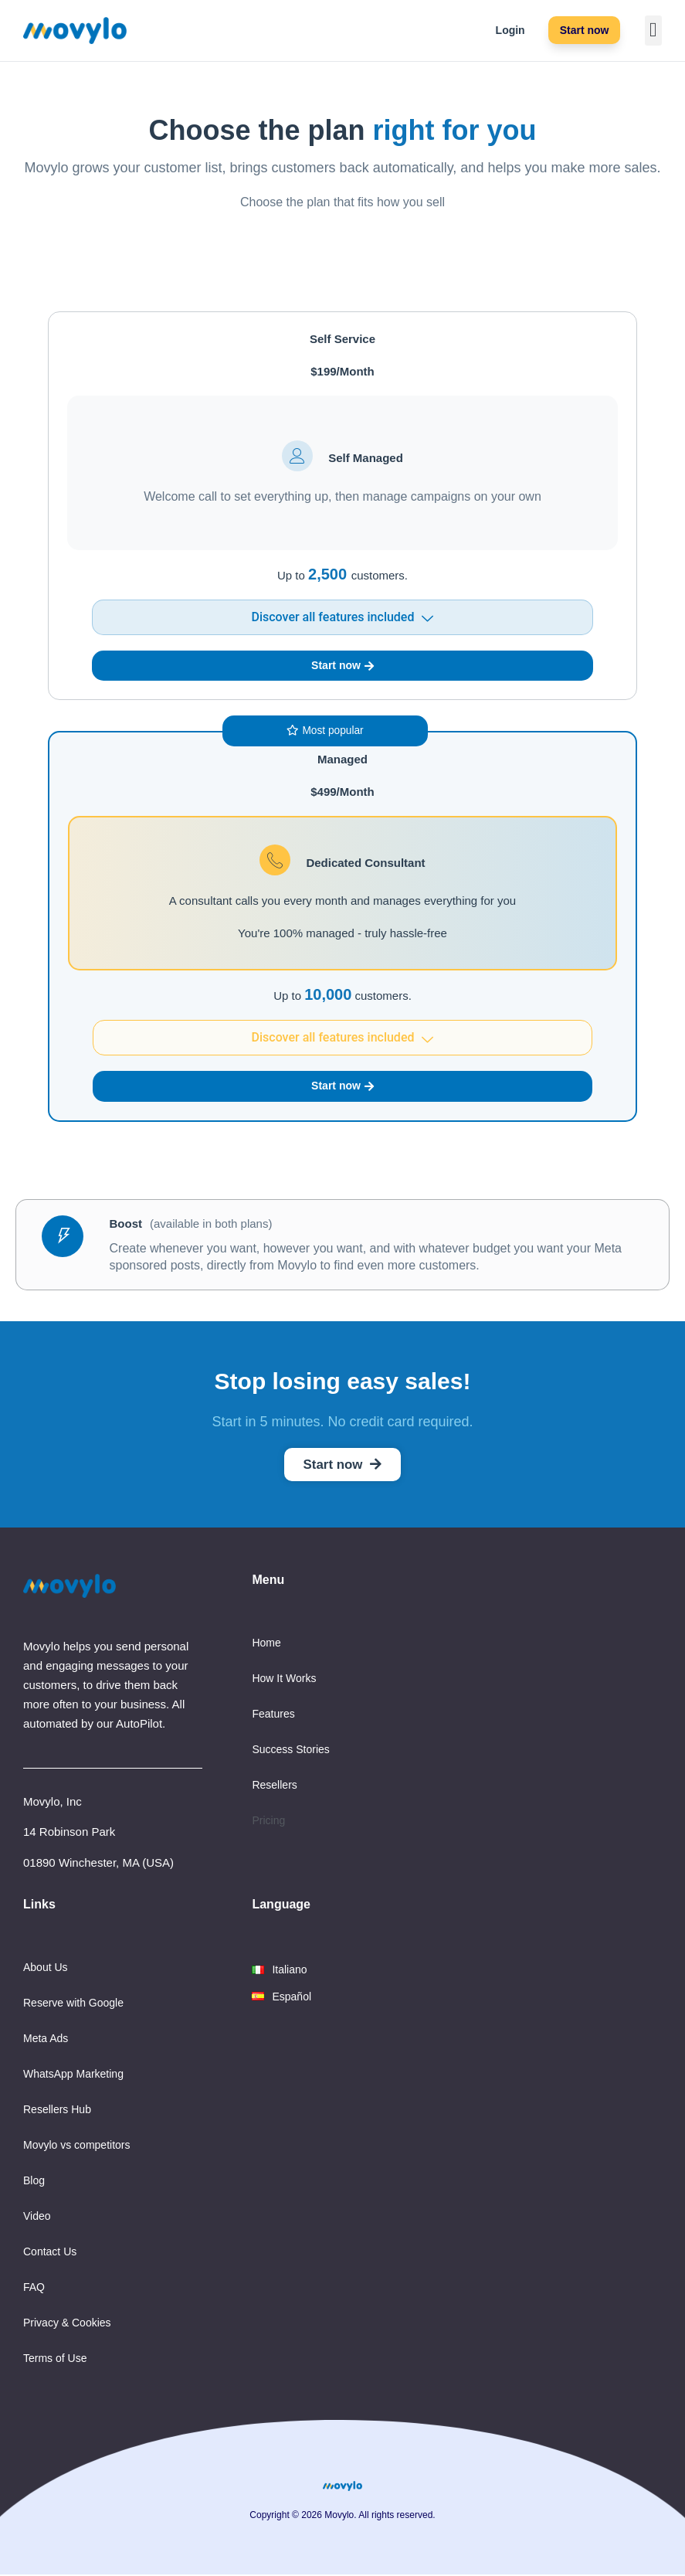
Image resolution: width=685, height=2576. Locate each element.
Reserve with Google (73, 2004)
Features (273, 1715)
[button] (654, 30)
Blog (34, 2182)
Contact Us (49, 2253)
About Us (45, 1969)
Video (37, 2217)
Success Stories (290, 1751)
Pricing (268, 1822)
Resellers (274, 1786)
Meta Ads (45, 2040)
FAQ (34, 2288)
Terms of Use (54, 2359)
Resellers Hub (57, 2111)
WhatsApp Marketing (73, 2075)
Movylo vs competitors (76, 2146)
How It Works (284, 1680)
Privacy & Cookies (67, 2324)
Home (266, 1644)
